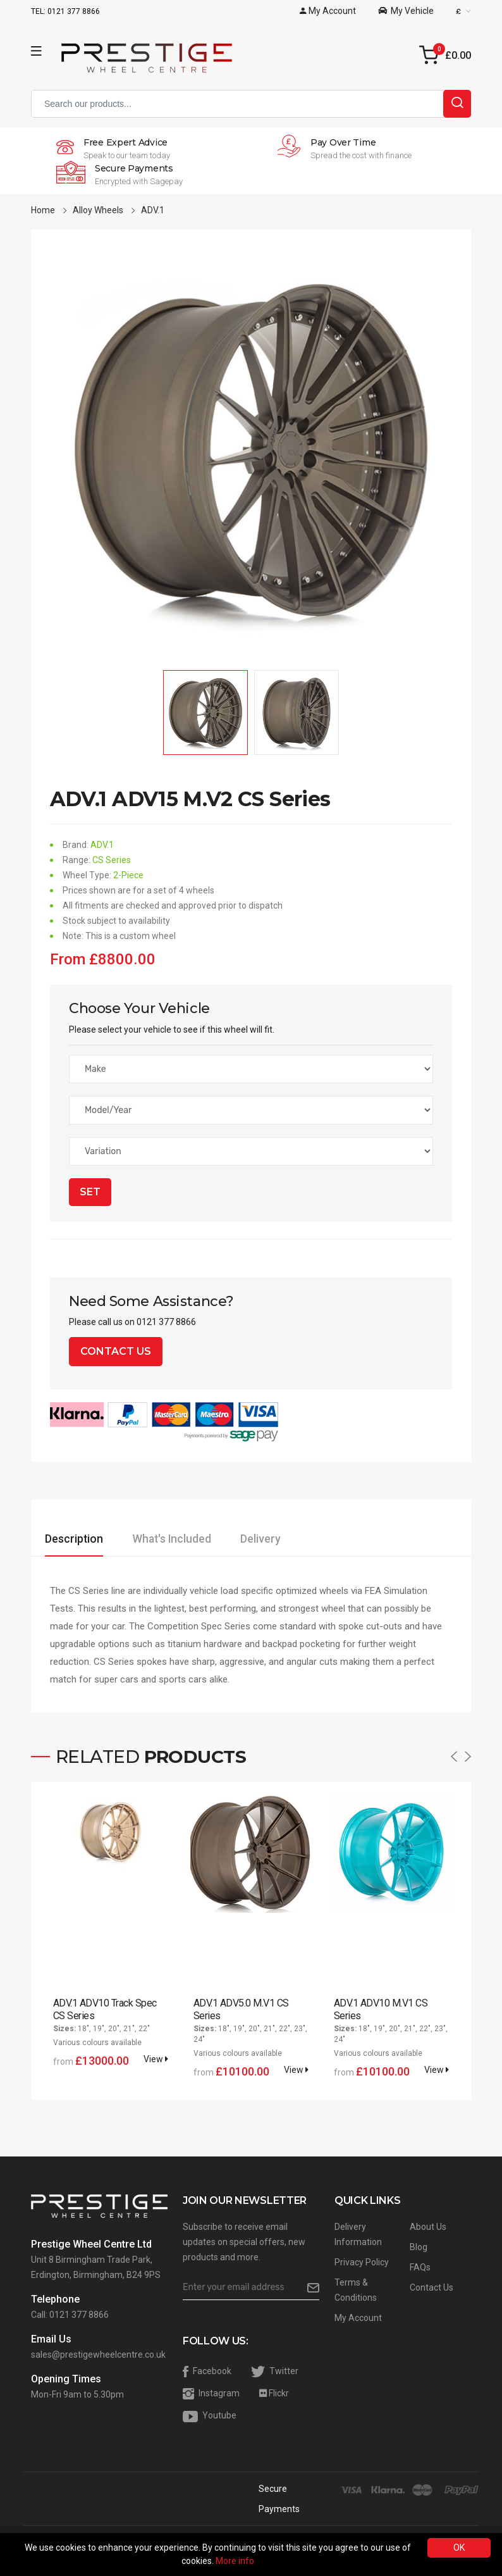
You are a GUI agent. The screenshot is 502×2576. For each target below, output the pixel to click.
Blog (418, 2247)
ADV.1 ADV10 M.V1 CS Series (380, 2009)
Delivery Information (358, 2234)
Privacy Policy (361, 2262)
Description (82, 1538)
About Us (428, 2227)
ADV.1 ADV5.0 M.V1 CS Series (240, 2009)
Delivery (308, 1538)
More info (235, 2561)
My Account (358, 2318)
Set (90, 1192)
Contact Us (115, 1351)
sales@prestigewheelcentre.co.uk (98, 2354)
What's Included (200, 1538)
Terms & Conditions (355, 2290)
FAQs (420, 2267)
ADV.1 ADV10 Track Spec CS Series (104, 2009)
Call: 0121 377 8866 (70, 2315)
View (156, 2059)
